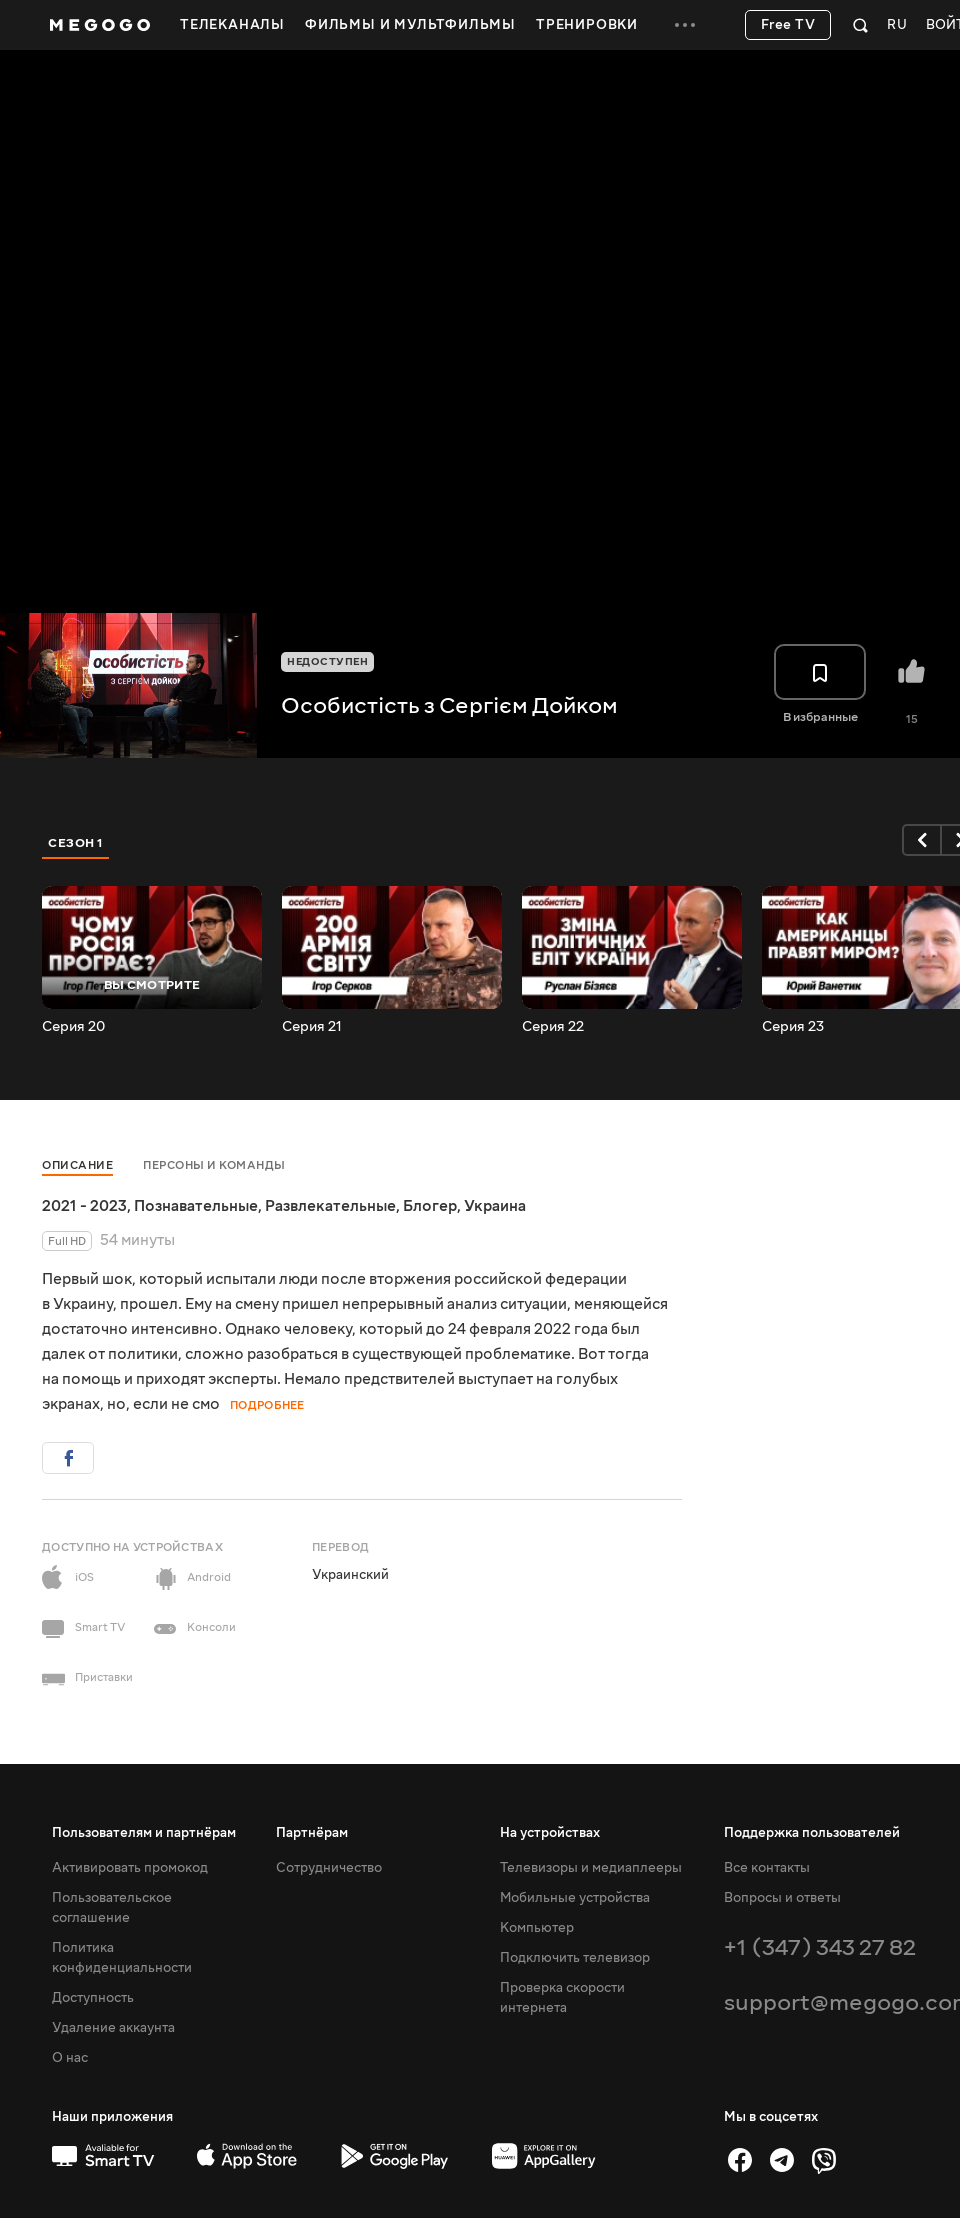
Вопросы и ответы (782, 1898)
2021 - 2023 (84, 1206)
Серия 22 (553, 1027)
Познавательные (196, 1206)
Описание (77, 1165)
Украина (495, 1206)
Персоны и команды (214, 1165)
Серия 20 (73, 1027)
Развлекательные (330, 1206)
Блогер (430, 1206)
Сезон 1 (76, 843)
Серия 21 (312, 1027)
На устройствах (550, 1833)
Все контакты (767, 1868)
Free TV (788, 25)
